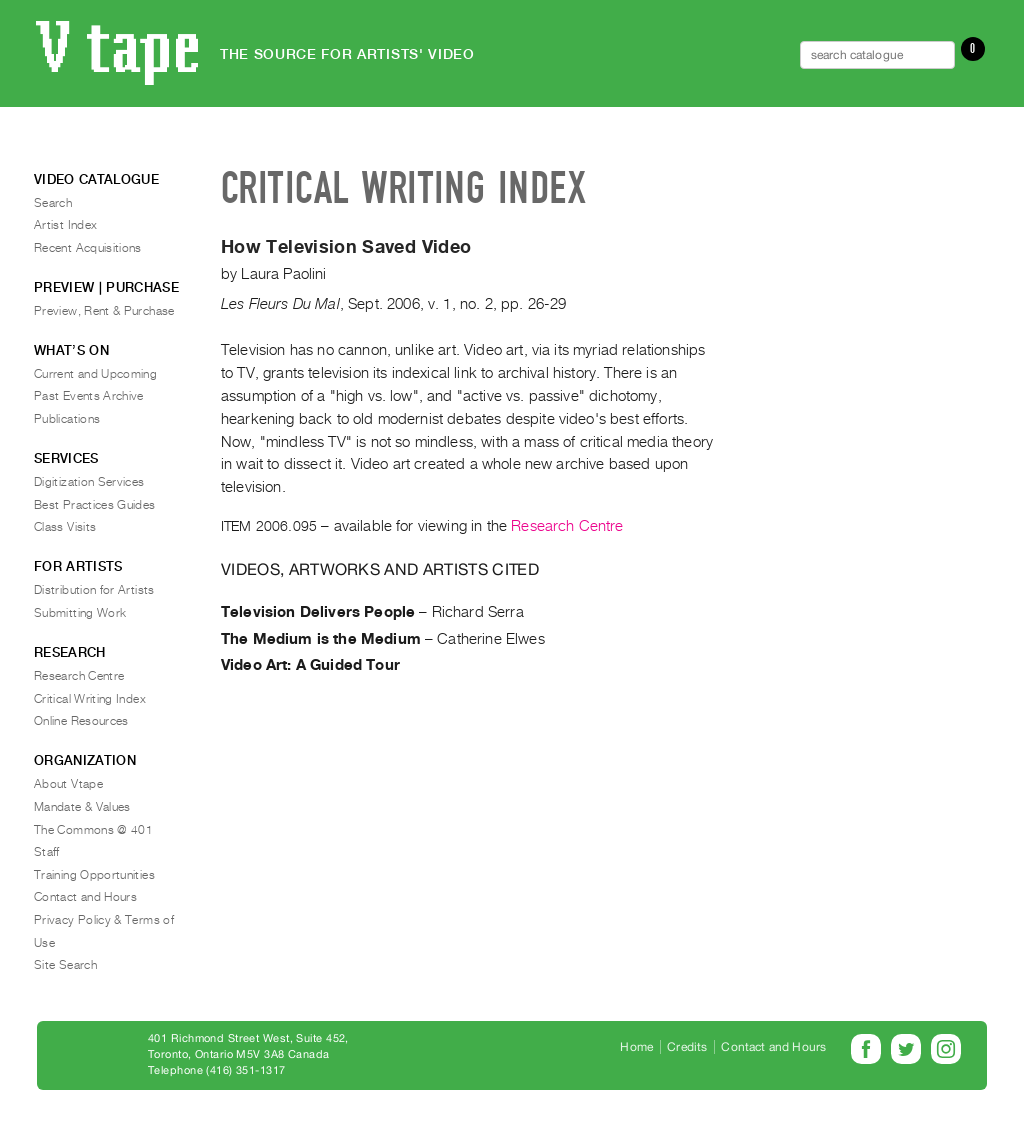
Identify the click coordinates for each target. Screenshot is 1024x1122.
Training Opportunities (94, 875)
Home (636, 1047)
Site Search (65, 965)
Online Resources (81, 721)
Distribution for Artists (94, 590)
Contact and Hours (85, 897)
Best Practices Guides (95, 505)
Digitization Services (89, 482)
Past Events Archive (89, 396)
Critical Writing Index (90, 699)
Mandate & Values (82, 807)
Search (53, 203)
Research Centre (567, 526)
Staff (47, 852)
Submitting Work (80, 613)
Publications (67, 419)
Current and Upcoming (95, 374)
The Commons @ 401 (93, 830)
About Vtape (68, 784)
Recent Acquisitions (88, 248)
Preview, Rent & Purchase (104, 311)
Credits (687, 1047)
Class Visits (65, 527)
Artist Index (65, 225)
